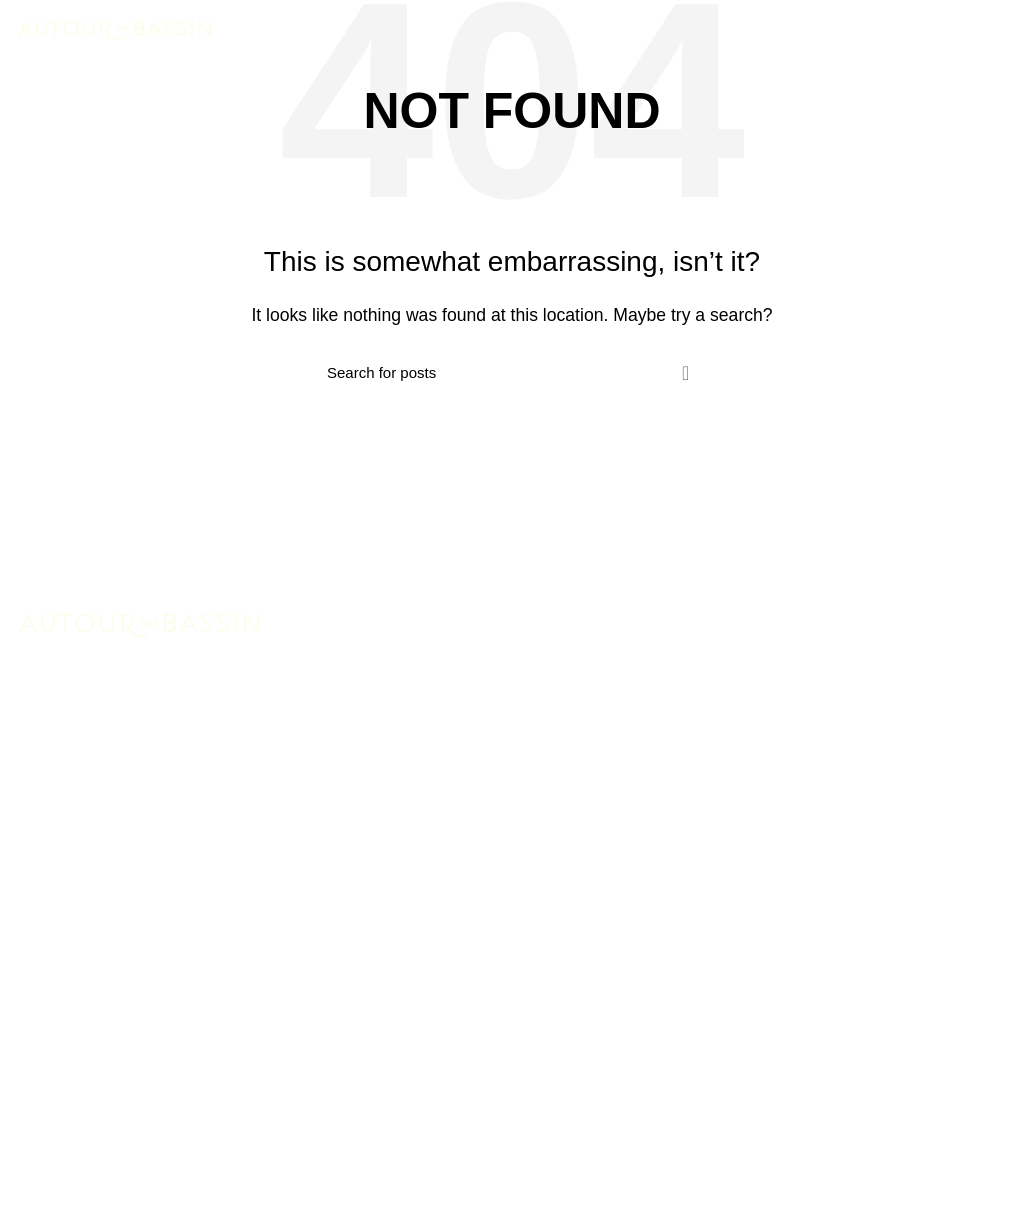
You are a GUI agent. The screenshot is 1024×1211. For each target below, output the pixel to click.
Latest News (59, 1155)
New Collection (68, 1042)
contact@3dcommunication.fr (190, 875)
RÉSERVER (952, 29)
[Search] (512, 373)
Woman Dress (65, 1080)
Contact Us (54, 1117)
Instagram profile (74, 1005)
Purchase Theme (76, 1192)
